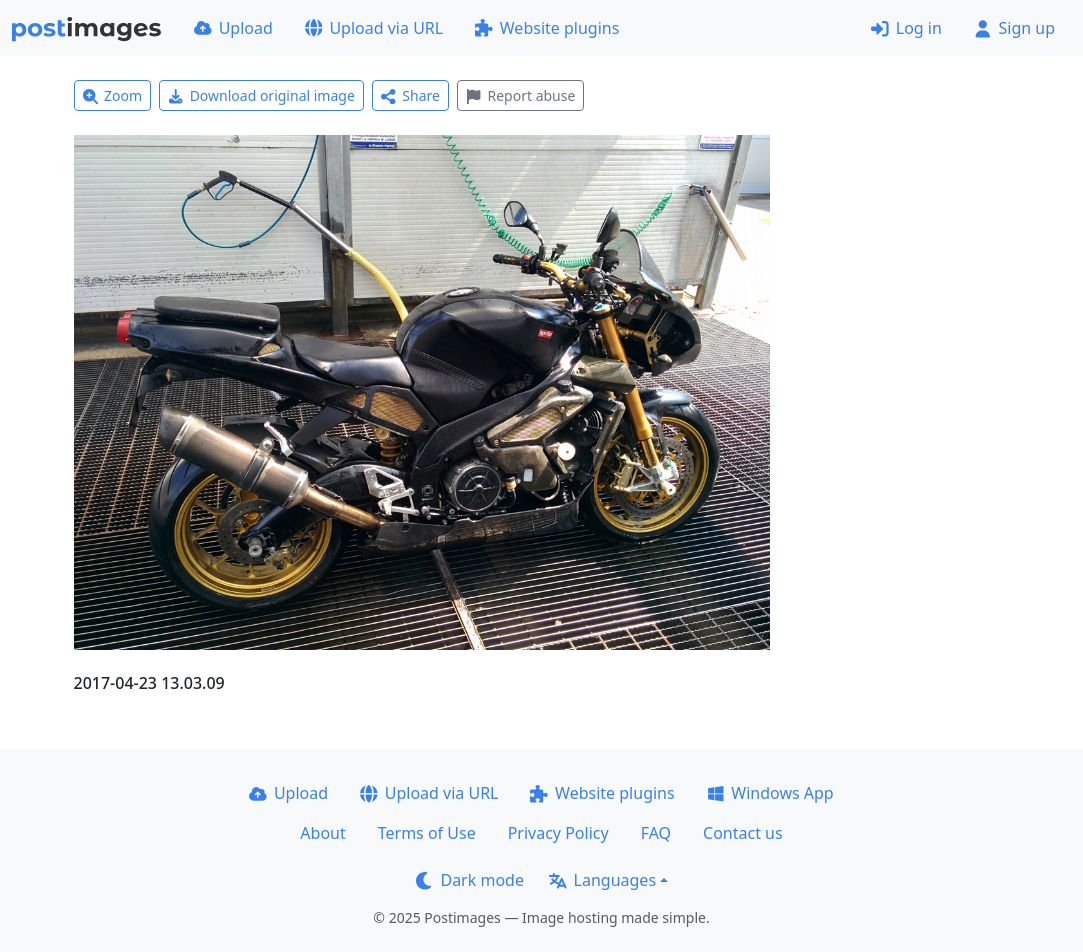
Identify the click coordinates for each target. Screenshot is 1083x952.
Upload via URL (374, 28)
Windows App (770, 793)
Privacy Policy (558, 833)
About (322, 833)
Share (410, 95)
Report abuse (520, 95)
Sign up (1014, 28)
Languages (602, 880)
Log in (906, 28)
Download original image (261, 95)
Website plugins (547, 28)
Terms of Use (427, 833)
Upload (233, 28)
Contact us (743, 833)
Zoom (113, 95)
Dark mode (470, 880)
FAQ (656, 833)
